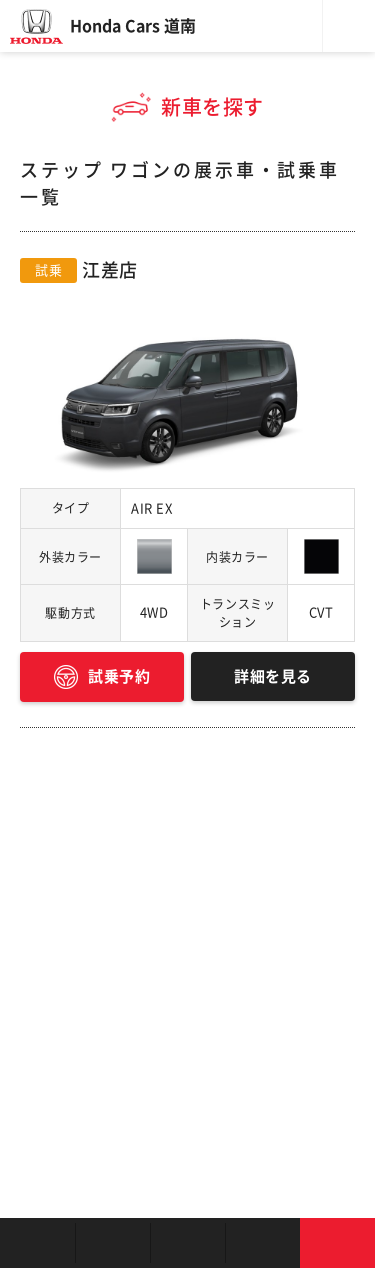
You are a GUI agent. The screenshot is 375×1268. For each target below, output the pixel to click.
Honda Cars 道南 (133, 26)
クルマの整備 (187, 1243)
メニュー (349, 26)
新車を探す (112, 1243)
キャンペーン (262, 1243)
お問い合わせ (337, 1243)
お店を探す (37, 1243)
